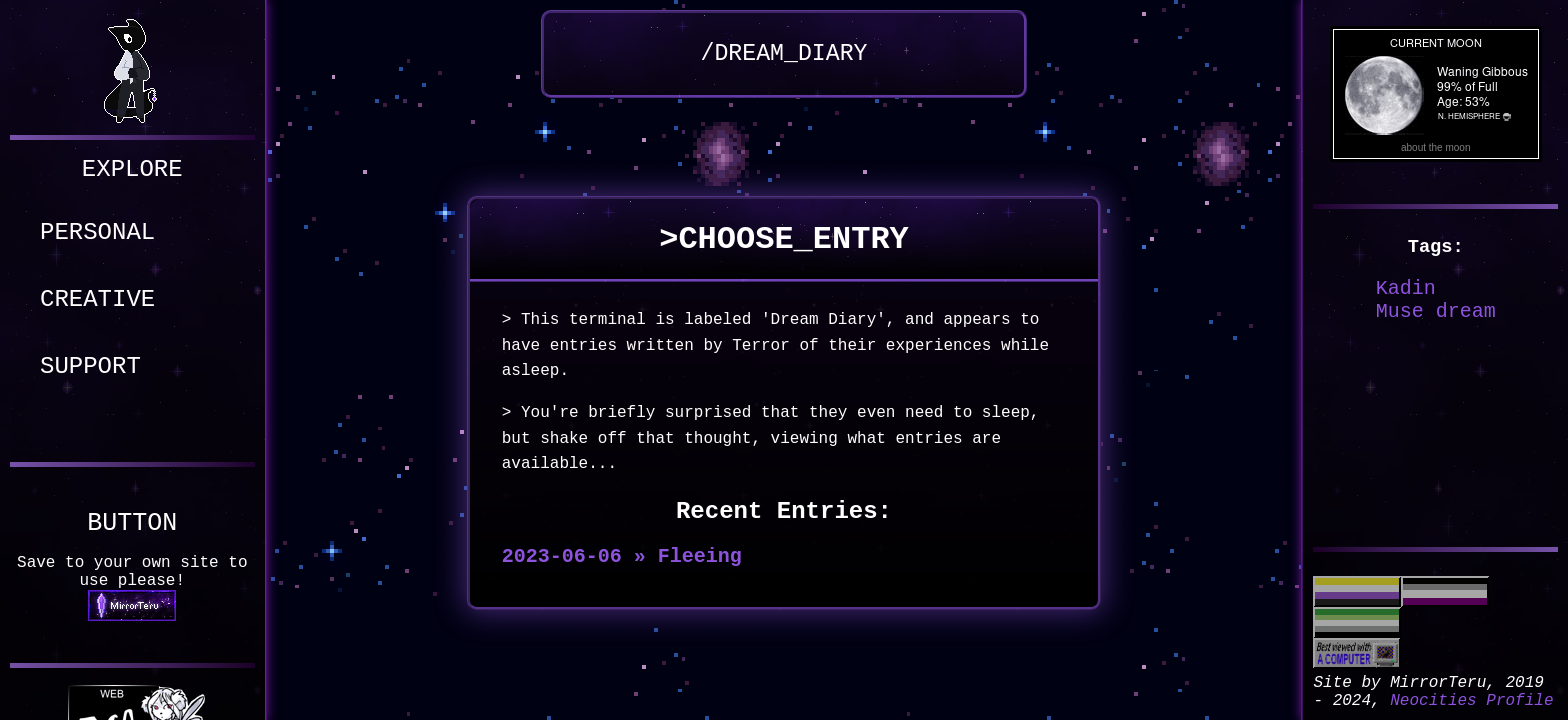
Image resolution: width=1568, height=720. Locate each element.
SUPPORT (90, 366)
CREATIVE (97, 299)
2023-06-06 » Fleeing (622, 556)
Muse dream (1436, 311)
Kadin (1406, 288)
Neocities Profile (1471, 701)
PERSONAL (97, 232)
